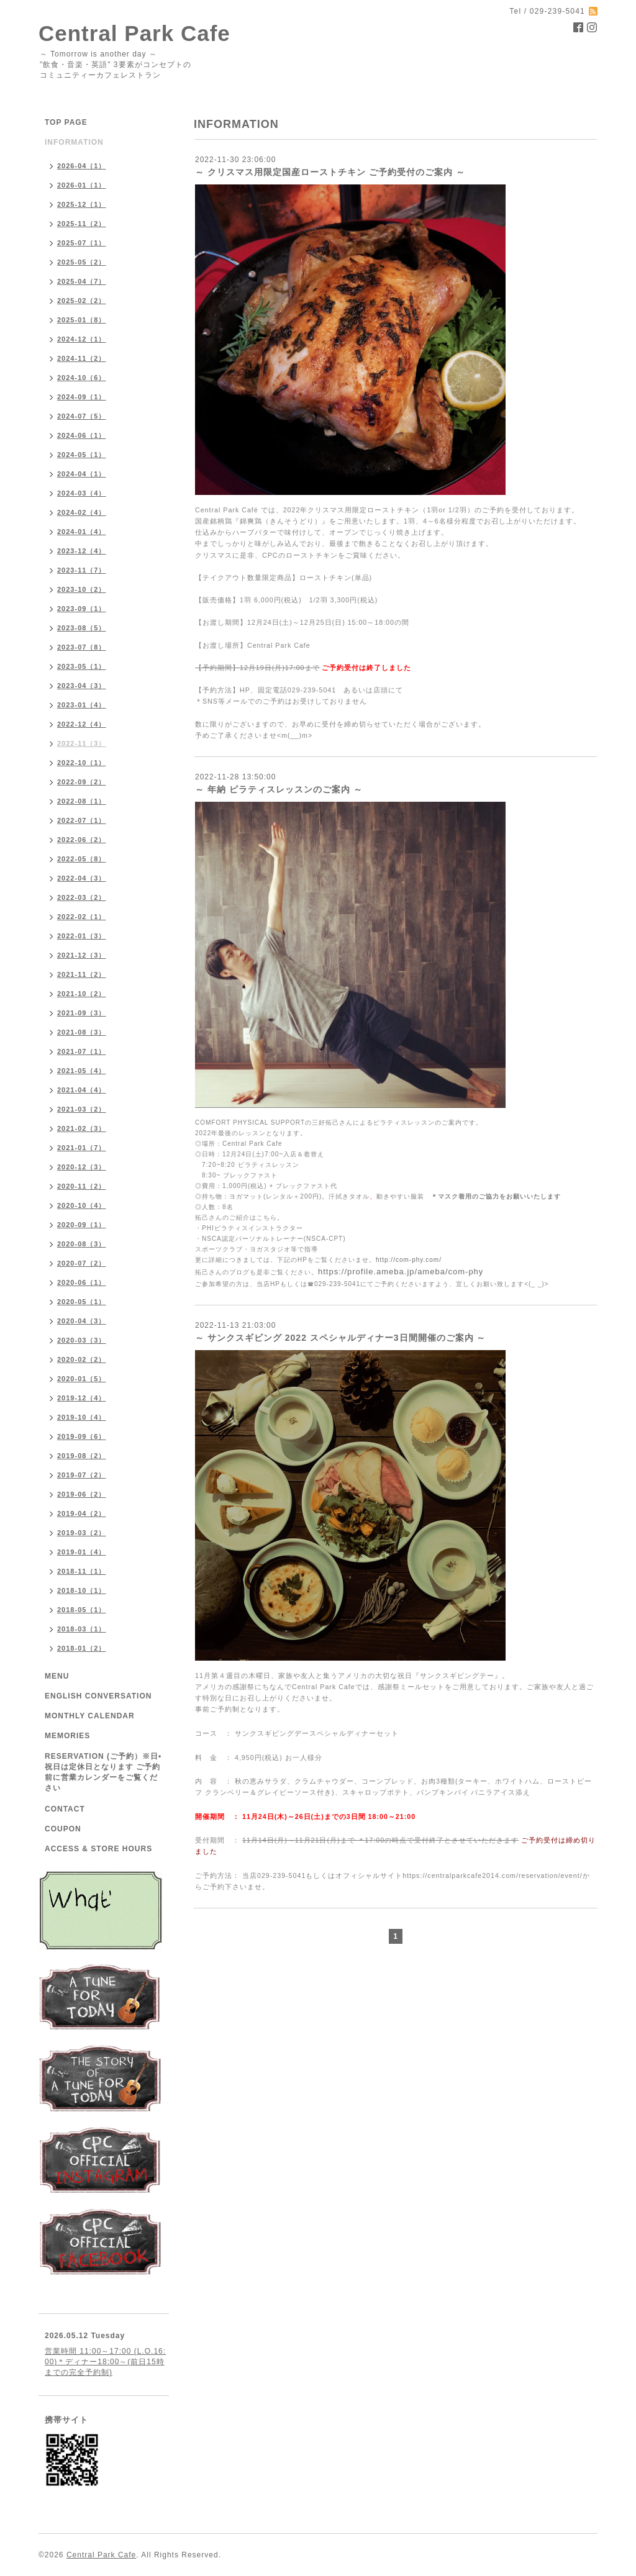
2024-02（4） (81, 512)
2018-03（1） (81, 1629)
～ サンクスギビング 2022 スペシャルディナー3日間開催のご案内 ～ (340, 1338)
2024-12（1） (81, 339)
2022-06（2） (81, 839)
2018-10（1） (81, 1590)
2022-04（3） (81, 878)
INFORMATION (74, 142)
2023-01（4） (81, 705)
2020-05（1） (81, 1301)
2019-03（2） (81, 1532)
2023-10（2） (81, 589)
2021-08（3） (81, 1032)
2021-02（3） (81, 1128)
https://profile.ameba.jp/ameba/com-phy (400, 1271)
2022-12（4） (81, 724)
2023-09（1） (81, 608)
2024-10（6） (81, 377)
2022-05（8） (81, 859)
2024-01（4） (81, 531)
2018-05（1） (81, 1609)
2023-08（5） (81, 628)
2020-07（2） (81, 1263)
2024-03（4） (81, 493)
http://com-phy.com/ (409, 1259)
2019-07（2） (81, 1475)
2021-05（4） (81, 1070)
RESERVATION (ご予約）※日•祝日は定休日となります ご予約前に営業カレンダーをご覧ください (103, 1772)
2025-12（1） (81, 204)
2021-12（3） (81, 955)
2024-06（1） (81, 435)
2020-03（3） (81, 1340)
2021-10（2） (81, 993)
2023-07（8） (81, 647)
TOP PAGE (66, 122)
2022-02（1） (81, 916)
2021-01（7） (81, 1147)
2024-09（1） (81, 397)
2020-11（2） (81, 1186)
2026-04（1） (81, 166)
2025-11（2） (81, 223)
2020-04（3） (81, 1321)
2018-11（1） (81, 1571)
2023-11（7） (81, 570)
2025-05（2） (81, 262)
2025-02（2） (81, 300)
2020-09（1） (81, 1224)
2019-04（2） (81, 1513)
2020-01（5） (81, 1378)
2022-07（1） (81, 820)
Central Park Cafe (134, 33)
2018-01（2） (81, 1648)
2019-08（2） (81, 1455)
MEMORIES (67, 1735)
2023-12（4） (81, 551)
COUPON (63, 1829)
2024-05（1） (81, 454)
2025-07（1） (81, 243)
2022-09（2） (81, 782)
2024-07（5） (81, 416)
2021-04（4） (81, 1090)
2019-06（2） (81, 1494)
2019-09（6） (81, 1436)
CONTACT (65, 1809)
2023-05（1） (81, 666)
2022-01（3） (81, 936)
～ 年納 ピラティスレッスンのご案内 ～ (279, 789)
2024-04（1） (81, 474)
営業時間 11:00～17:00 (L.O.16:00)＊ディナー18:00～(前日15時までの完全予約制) (105, 2362)
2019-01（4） (81, 1552)
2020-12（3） (81, 1167)
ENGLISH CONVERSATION (98, 1696)
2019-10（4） (81, 1417)
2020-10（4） (81, 1205)
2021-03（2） (81, 1109)
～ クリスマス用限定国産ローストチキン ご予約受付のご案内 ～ (330, 172)
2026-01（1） (81, 185)
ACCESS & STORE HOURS (98, 1848)
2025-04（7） (81, 281)
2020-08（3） (81, 1244)
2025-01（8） (81, 320)
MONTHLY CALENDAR (90, 1716)
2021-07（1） (81, 1051)
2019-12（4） (81, 1398)
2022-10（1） (81, 762)
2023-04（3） (81, 685)
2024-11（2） (81, 358)
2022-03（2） (81, 897)
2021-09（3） (81, 1013)
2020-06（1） (81, 1282)
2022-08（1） (81, 801)
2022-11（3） (81, 743)
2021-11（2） (81, 974)
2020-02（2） (81, 1359)
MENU (57, 1676)
